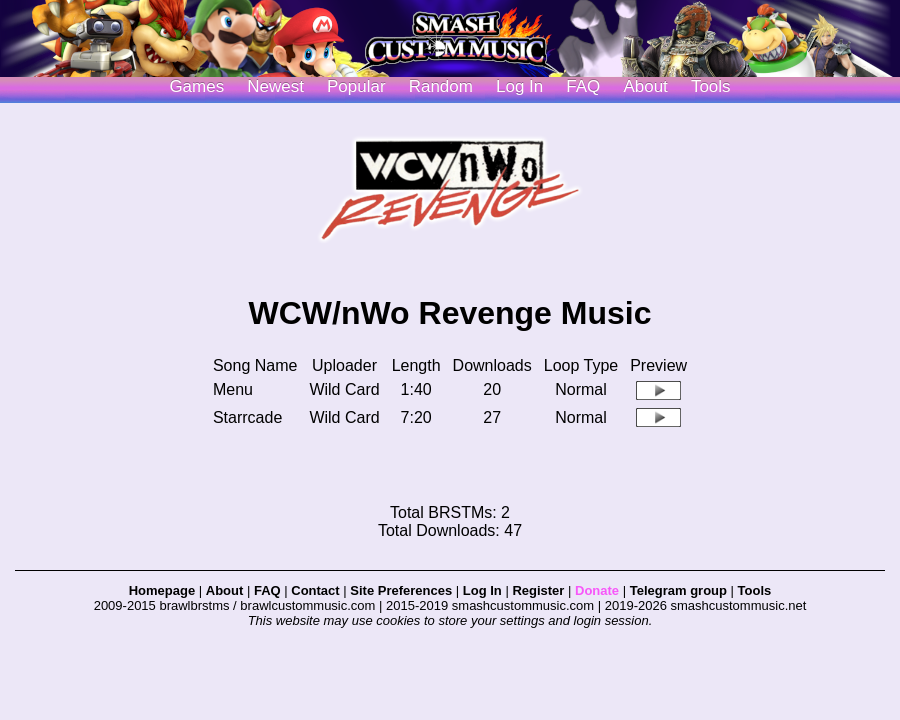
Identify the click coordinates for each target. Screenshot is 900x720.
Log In (482, 590)
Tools (711, 86)
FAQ (583, 86)
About (645, 86)
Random (441, 86)
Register (538, 590)
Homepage (162, 590)
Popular (356, 86)
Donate (597, 590)
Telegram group (678, 590)
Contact (315, 590)
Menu (233, 389)
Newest (275, 86)
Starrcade (247, 417)
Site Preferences (401, 590)
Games (196, 86)
